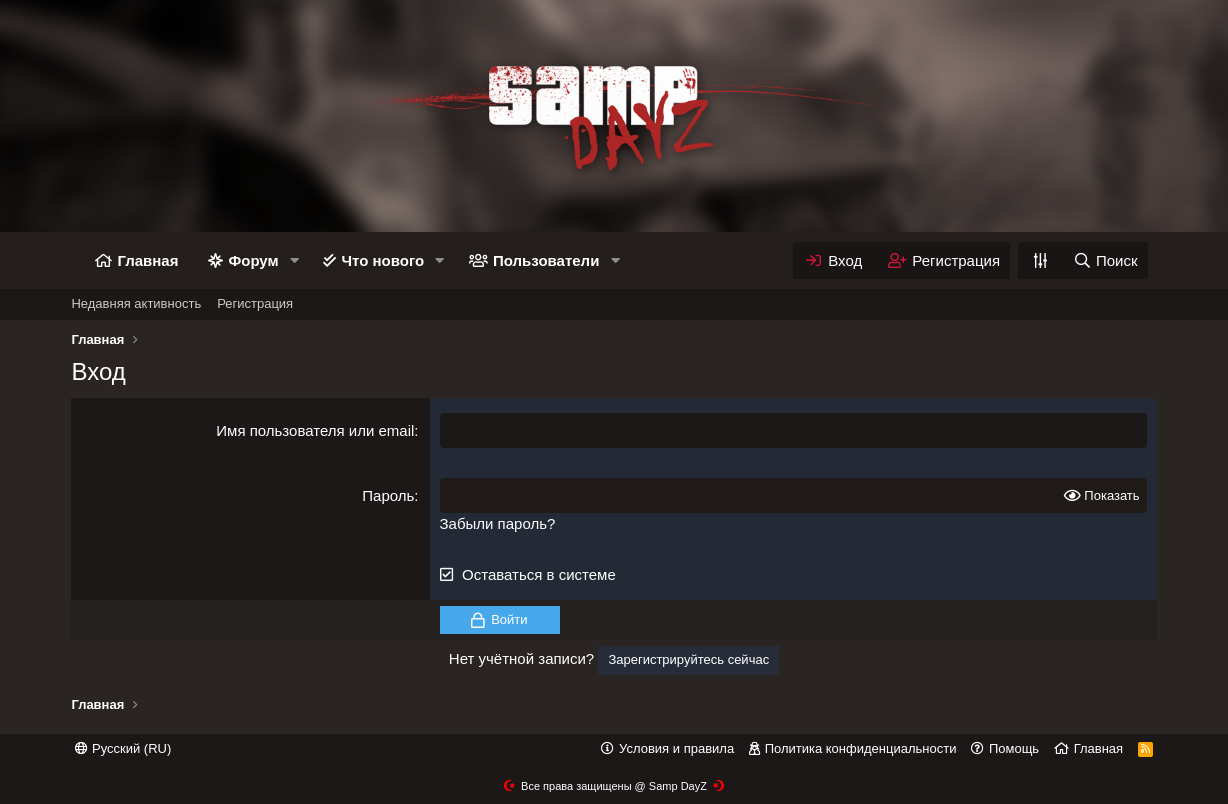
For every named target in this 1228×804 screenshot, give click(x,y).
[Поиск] (1105, 260)
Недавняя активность (136, 303)
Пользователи (546, 260)
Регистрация (255, 303)
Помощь (1014, 748)
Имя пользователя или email (315, 430)
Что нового (382, 260)
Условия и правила (676, 748)
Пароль (388, 495)
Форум (253, 260)
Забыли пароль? (498, 523)
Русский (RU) (123, 748)
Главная (147, 260)
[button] (294, 260)
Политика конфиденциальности (861, 748)
